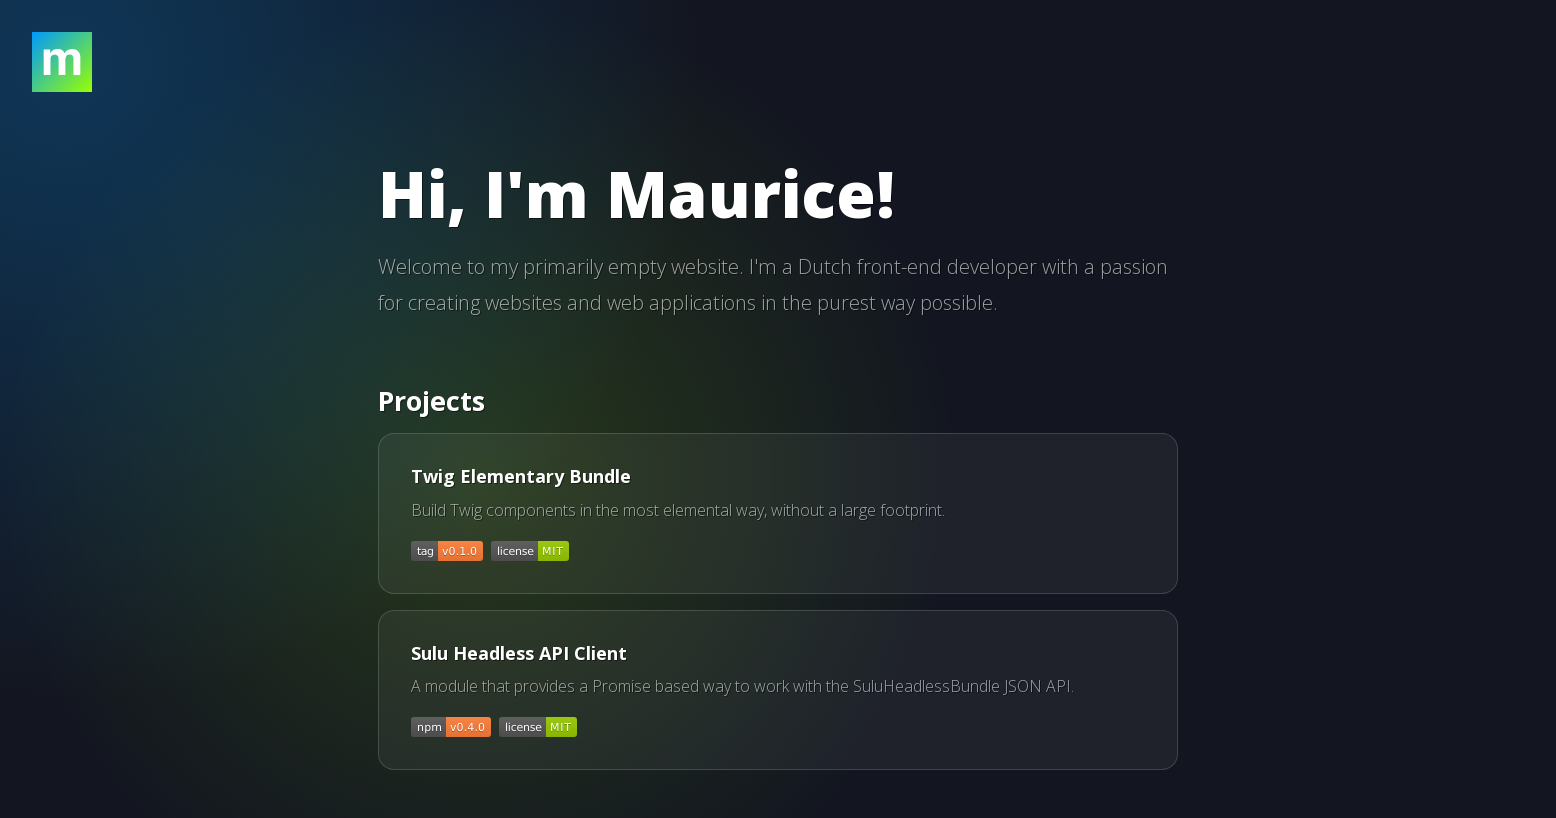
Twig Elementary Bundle (521, 476)
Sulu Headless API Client (519, 653)
